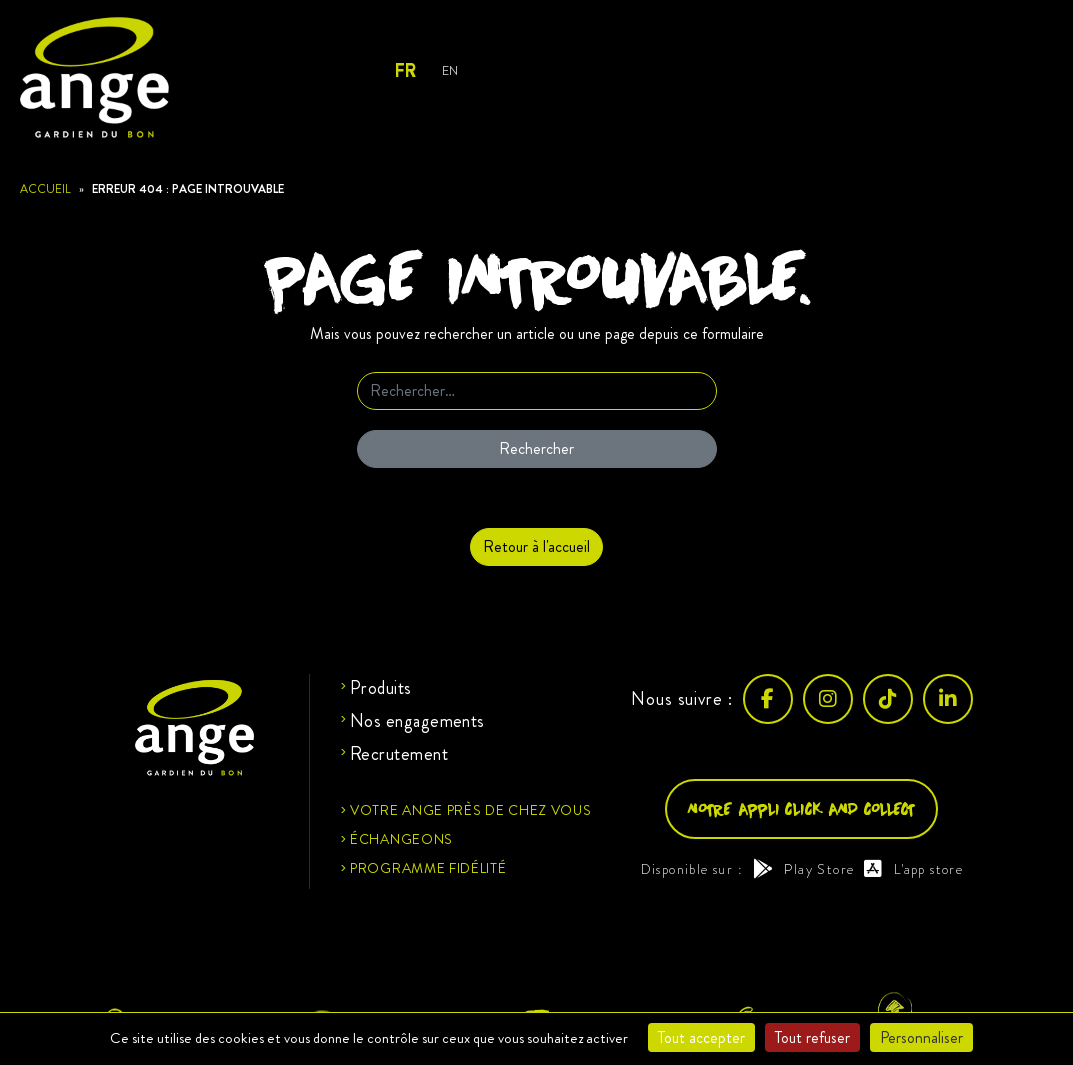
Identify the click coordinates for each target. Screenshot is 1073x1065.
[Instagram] (828, 699)
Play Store (803, 869)
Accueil (45, 189)
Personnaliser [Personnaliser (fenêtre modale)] (921, 1037)
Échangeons (401, 839)
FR (404, 71)
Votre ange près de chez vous (471, 810)
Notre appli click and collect (801, 808)
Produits (381, 688)
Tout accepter (701, 1037)
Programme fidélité (428, 868)
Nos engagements (417, 721)
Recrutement (399, 754)
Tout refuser (812, 1037)
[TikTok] (888, 699)
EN (449, 70)
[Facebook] (768, 699)
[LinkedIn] (948, 699)
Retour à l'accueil (536, 546)
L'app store (913, 869)
